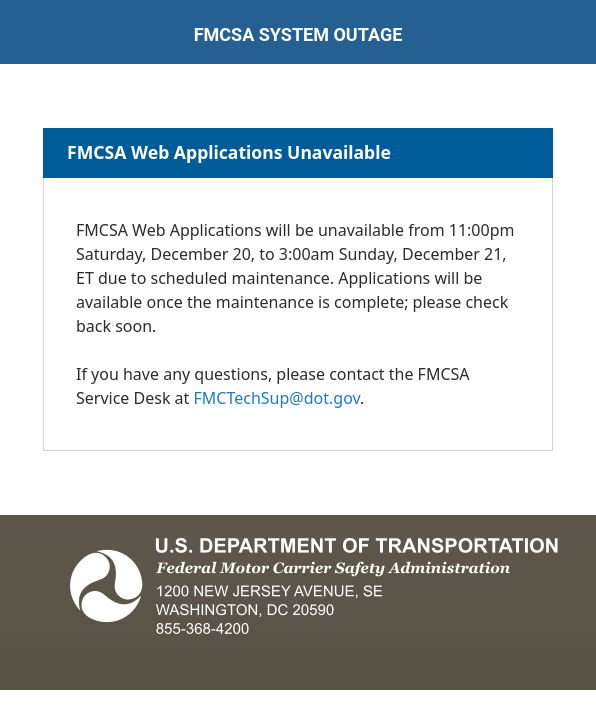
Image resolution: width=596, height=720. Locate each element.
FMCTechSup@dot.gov (277, 398)
